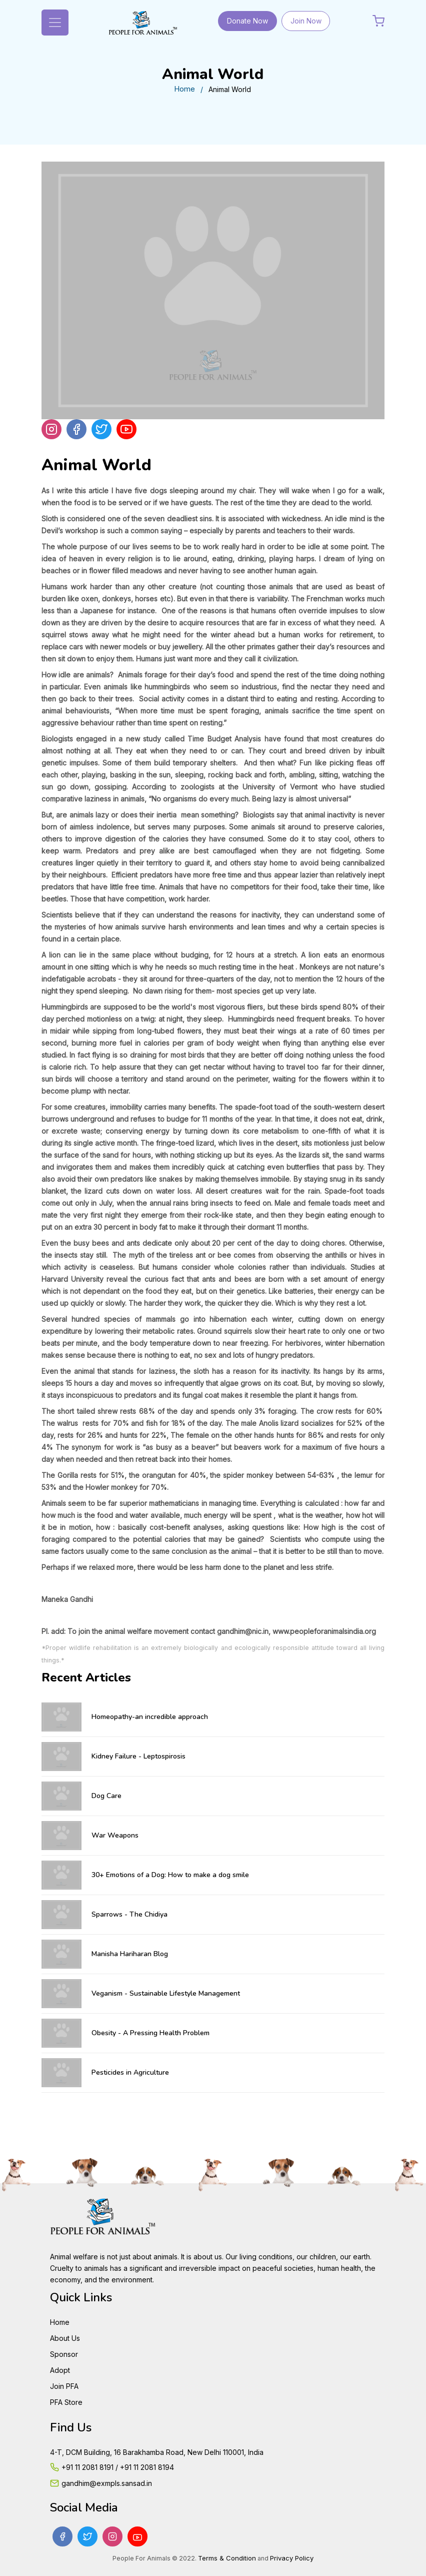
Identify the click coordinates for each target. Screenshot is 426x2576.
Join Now (306, 21)
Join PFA (64, 2386)
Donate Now (247, 21)
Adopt (60, 2370)
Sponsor (64, 2354)
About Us (65, 2338)
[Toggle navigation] (55, 23)
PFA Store (66, 2402)
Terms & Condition (227, 2558)
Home (184, 89)
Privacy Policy (292, 2558)
